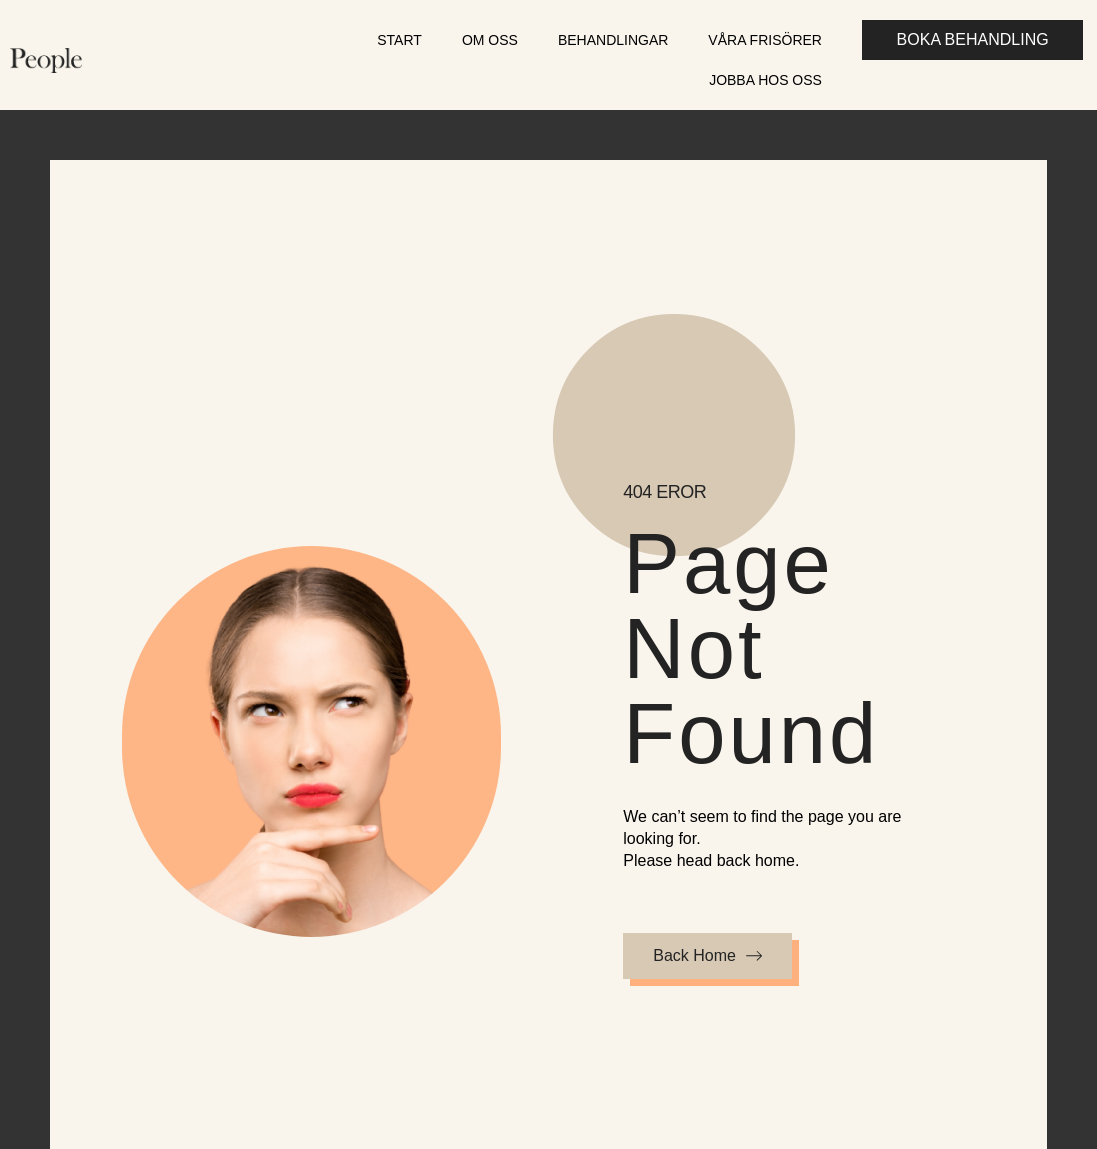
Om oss (490, 40)
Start (399, 40)
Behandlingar (613, 40)
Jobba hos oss (765, 80)
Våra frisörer (765, 40)
